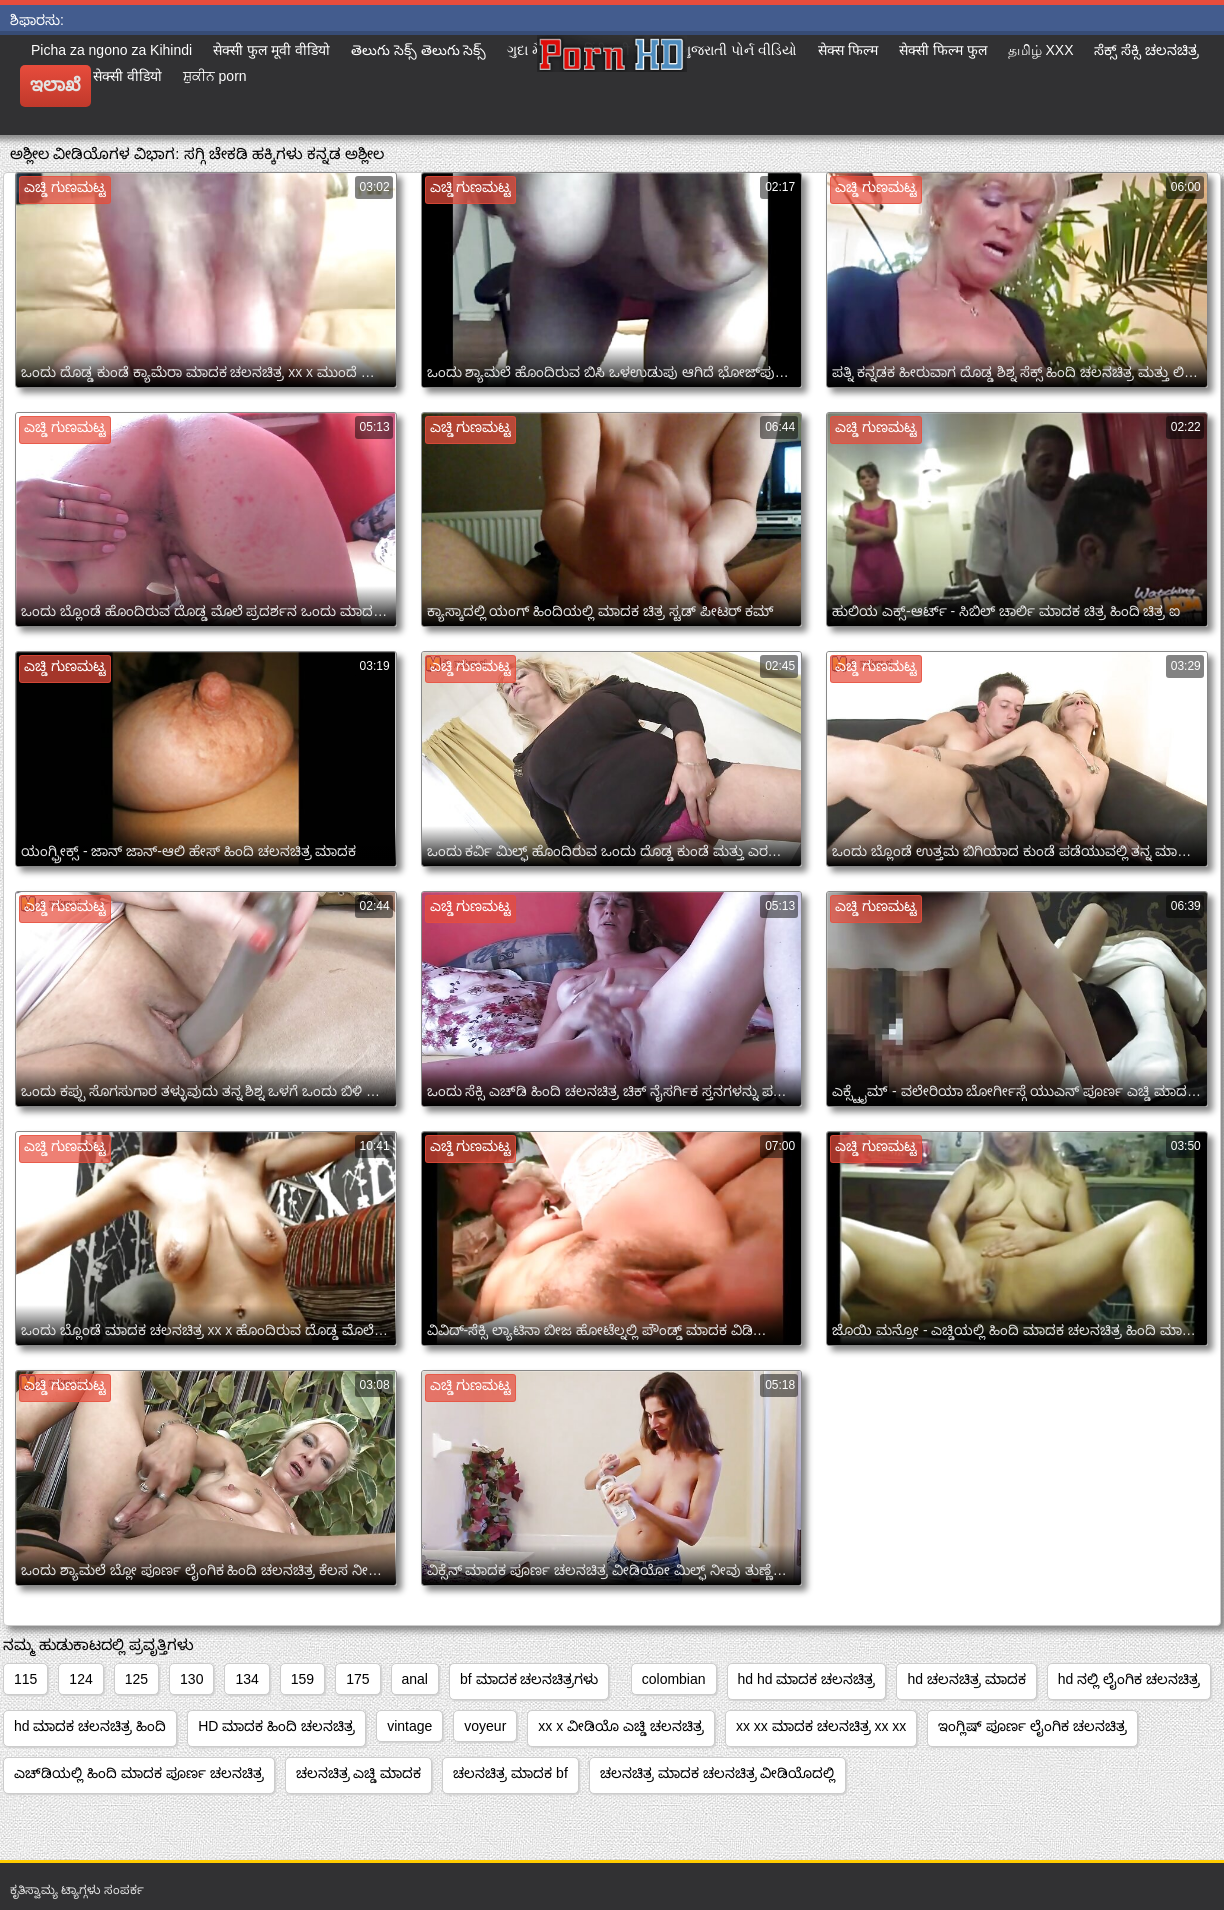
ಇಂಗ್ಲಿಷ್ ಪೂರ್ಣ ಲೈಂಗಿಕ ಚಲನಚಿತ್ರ (1032, 1726)
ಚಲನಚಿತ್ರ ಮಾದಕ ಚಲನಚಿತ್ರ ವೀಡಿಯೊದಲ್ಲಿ (718, 1773)
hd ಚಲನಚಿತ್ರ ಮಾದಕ (966, 1679)
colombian (674, 1679)
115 (25, 1679)
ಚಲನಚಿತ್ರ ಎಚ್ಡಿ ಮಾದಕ (359, 1773)
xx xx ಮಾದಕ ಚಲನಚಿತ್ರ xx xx (821, 1726)
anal (415, 1679)
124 (80, 1679)
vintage (409, 1726)
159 (302, 1679)
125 (136, 1679)
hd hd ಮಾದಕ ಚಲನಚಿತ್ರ (807, 1679)
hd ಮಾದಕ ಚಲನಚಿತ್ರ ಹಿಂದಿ (90, 1726)
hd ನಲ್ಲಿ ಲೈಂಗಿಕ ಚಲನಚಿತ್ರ (1129, 1679)
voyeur (485, 1726)
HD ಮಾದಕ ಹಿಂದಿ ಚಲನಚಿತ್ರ (276, 1726)
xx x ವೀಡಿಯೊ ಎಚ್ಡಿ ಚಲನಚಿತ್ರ (621, 1726)
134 (246, 1679)
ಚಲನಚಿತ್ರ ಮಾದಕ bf (510, 1773)
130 (191, 1679)
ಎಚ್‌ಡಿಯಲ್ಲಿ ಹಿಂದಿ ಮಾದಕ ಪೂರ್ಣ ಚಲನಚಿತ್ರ (139, 1773)
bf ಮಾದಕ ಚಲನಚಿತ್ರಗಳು (529, 1679)
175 (357, 1679)
